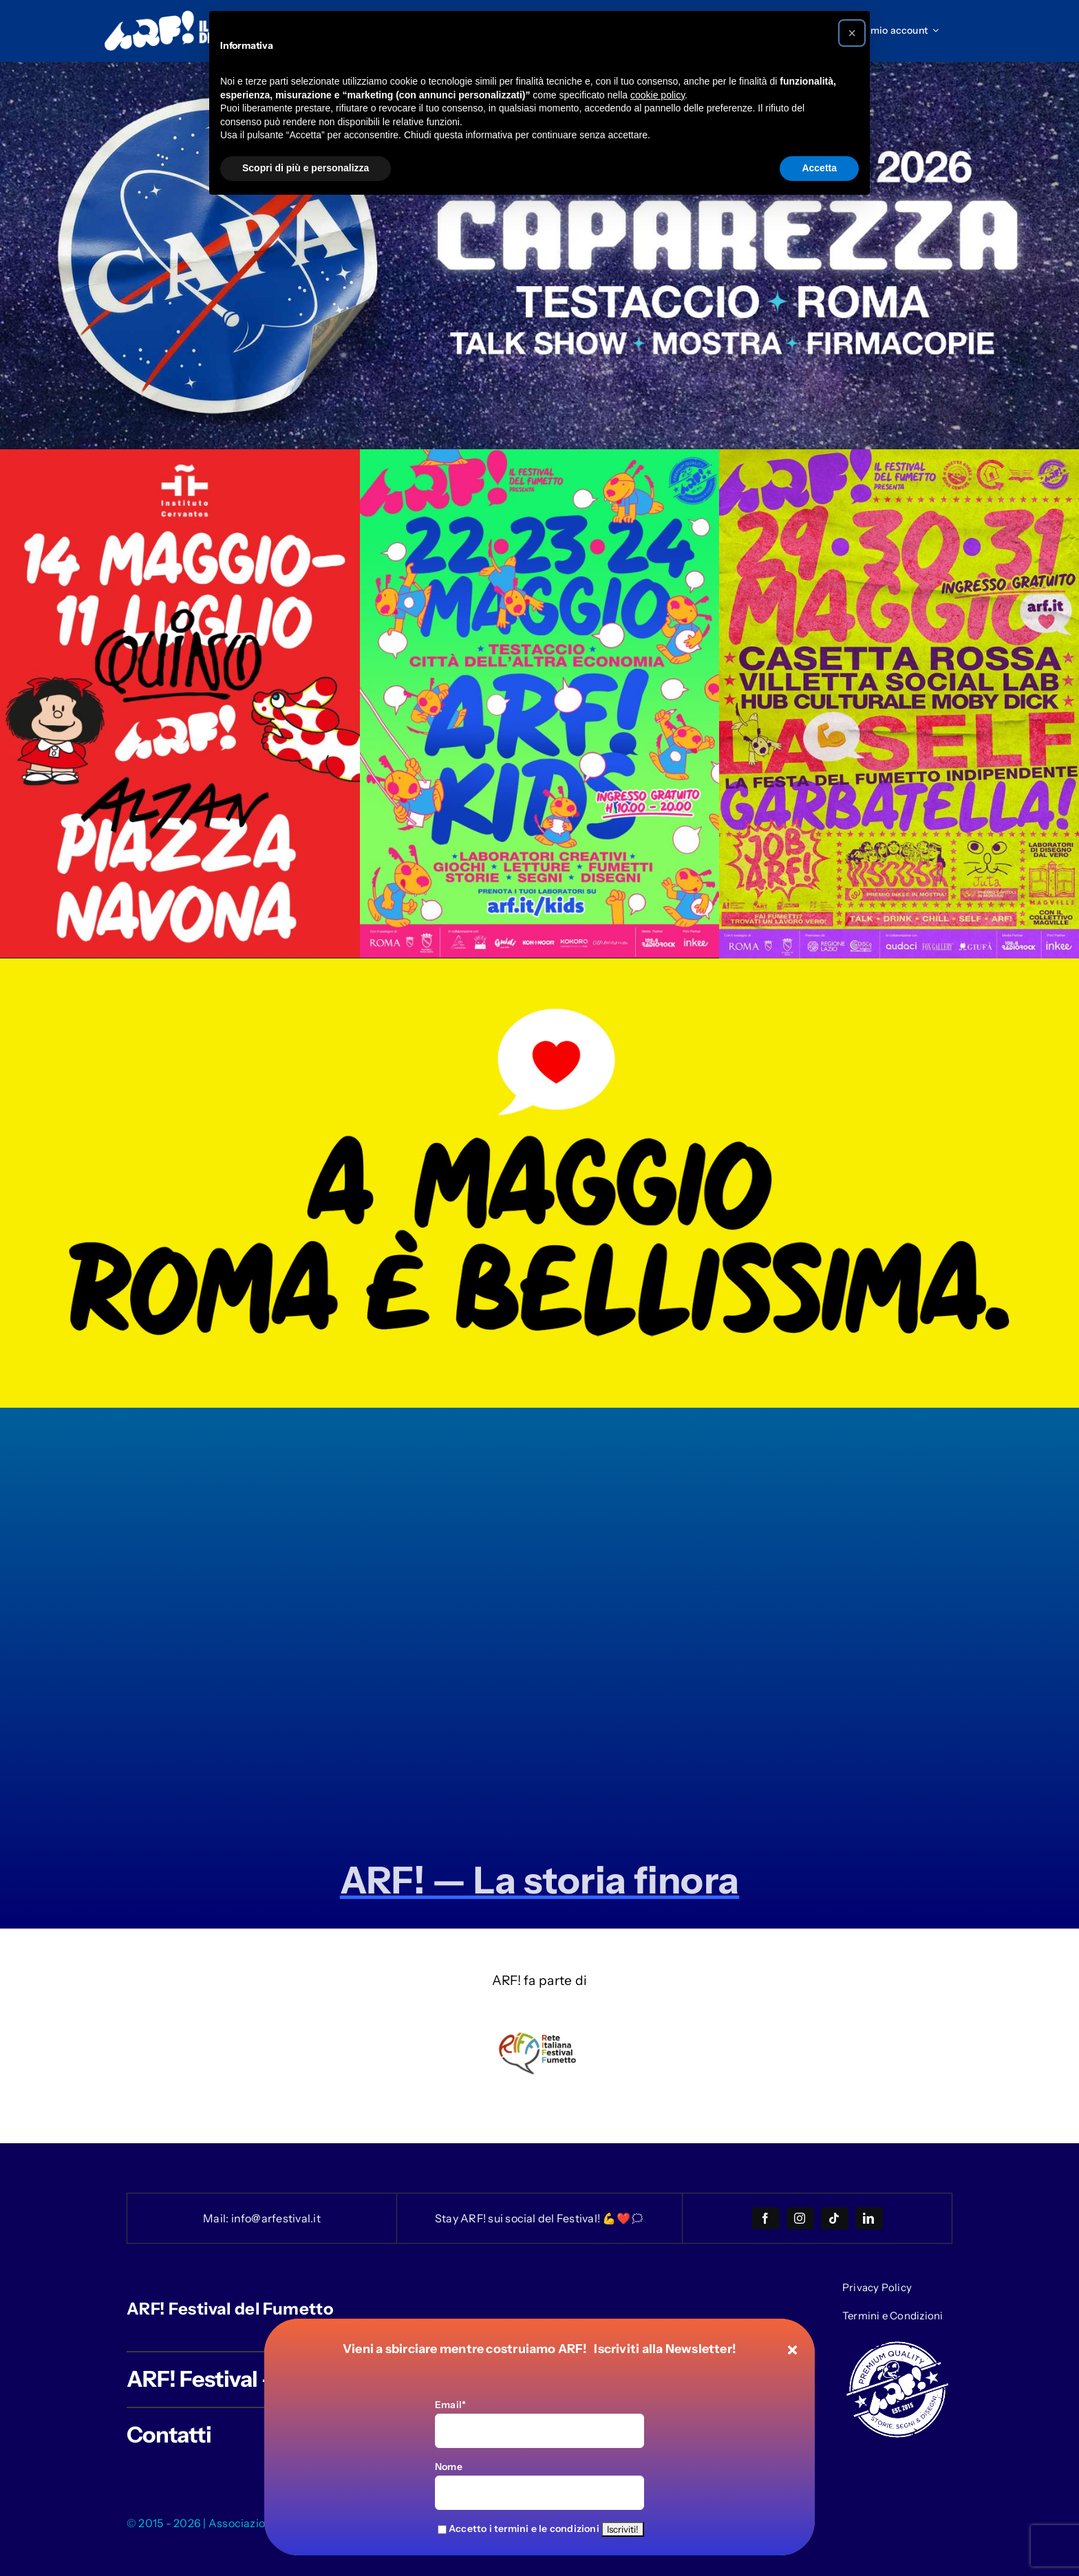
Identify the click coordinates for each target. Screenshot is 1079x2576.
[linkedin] (869, 2218)
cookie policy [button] (657, 94)
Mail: (217, 2218)
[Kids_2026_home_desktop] (540, 456)
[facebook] (766, 2218)
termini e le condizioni (546, 2528)
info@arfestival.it (276, 2218)
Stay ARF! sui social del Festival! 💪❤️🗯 (539, 2218)
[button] (852, 33)
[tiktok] (834, 2218)
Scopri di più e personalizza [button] (305, 167)
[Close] (792, 2350)
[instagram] (800, 2218)
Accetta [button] (819, 167)
